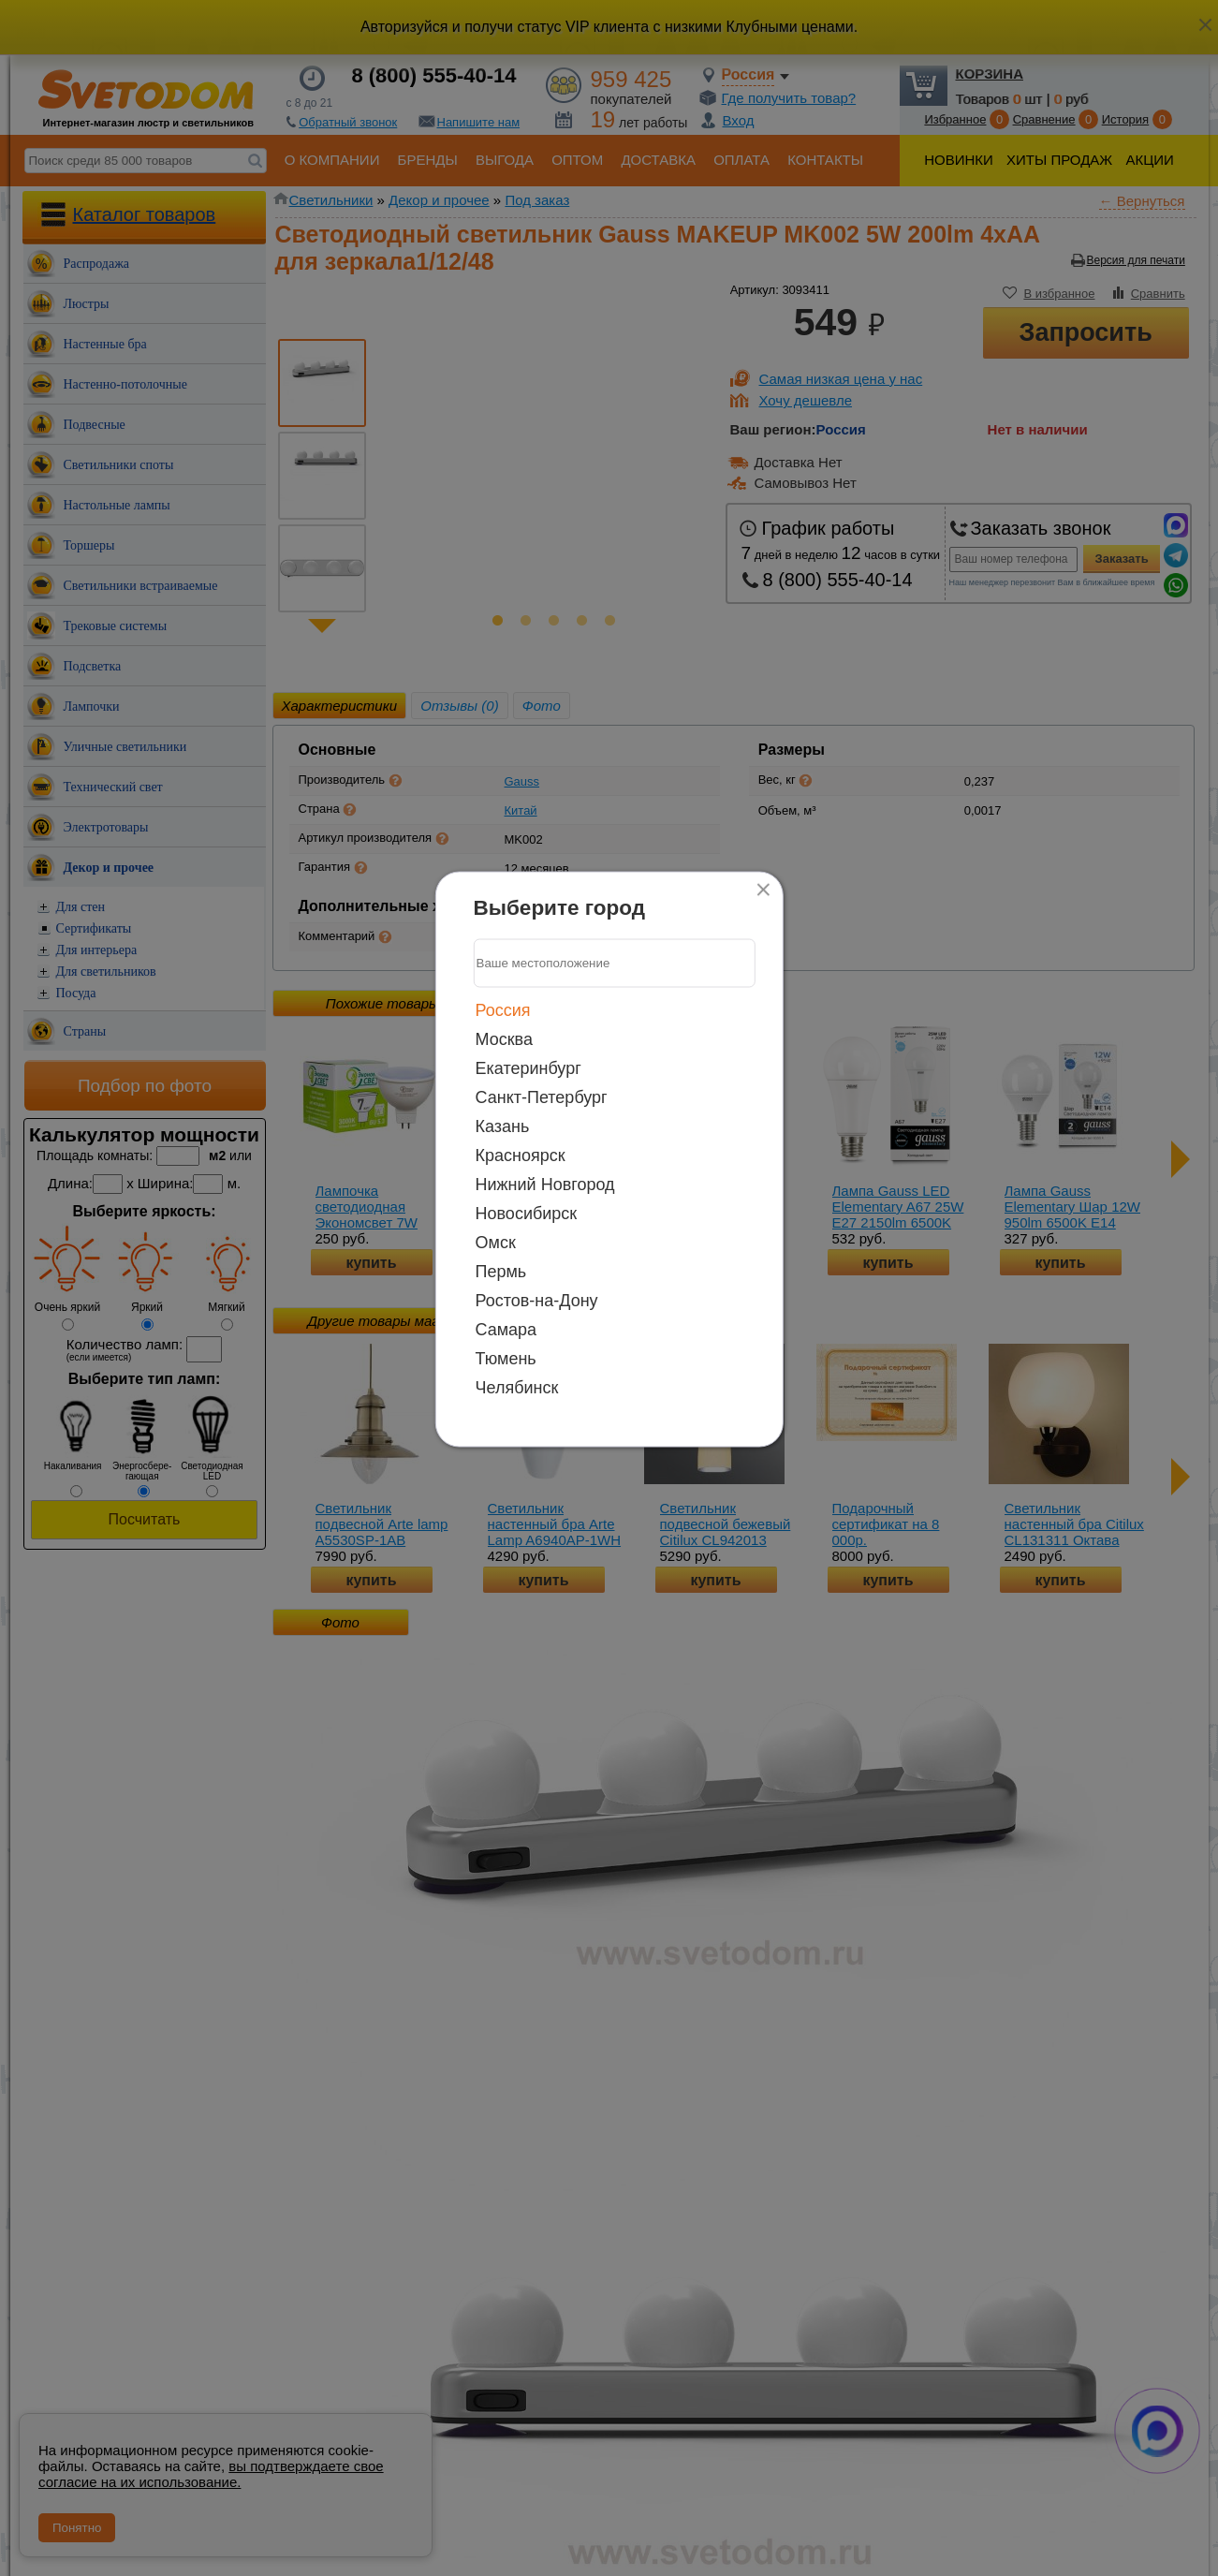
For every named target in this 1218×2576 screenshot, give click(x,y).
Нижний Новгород (545, 1183)
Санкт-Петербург (542, 1096)
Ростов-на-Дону (537, 1299)
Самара (506, 1328)
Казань (503, 1125)
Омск (496, 1241)
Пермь (501, 1270)
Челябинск (517, 1386)
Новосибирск (527, 1212)
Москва (504, 1038)
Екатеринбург (528, 1067)
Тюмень (506, 1357)
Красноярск (520, 1154)
